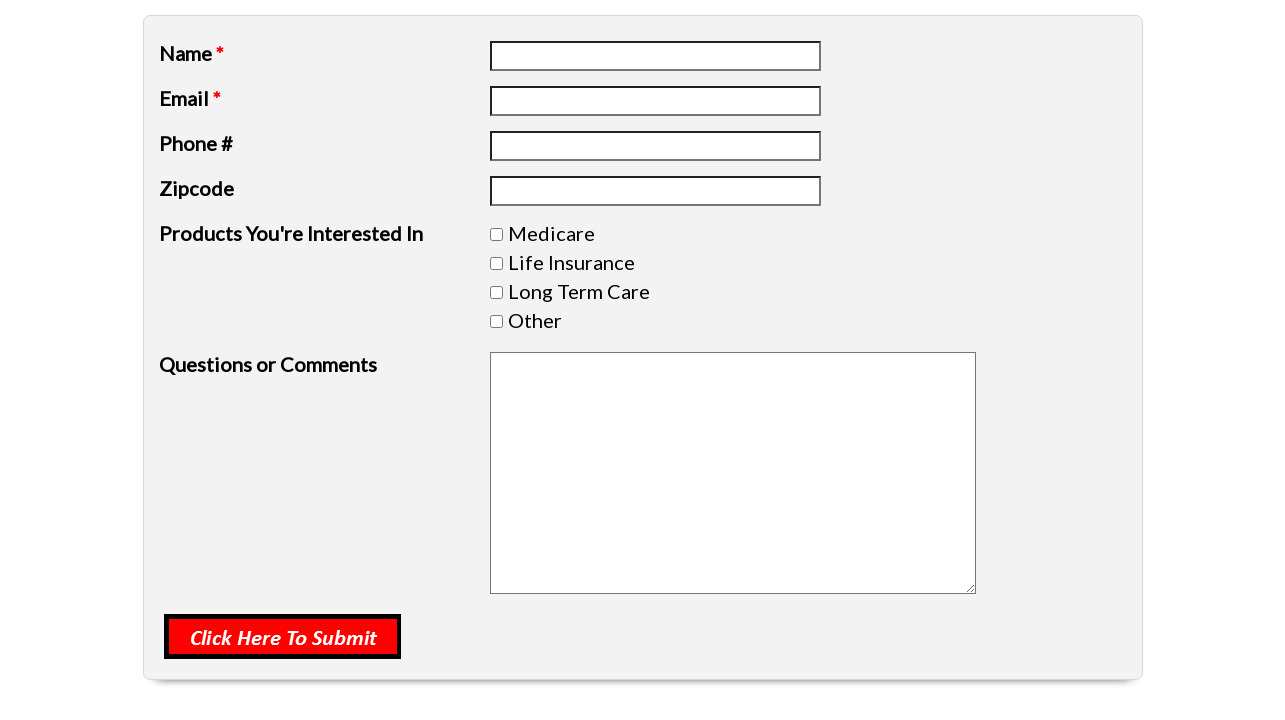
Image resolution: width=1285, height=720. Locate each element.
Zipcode (196, 188)
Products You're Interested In (291, 233)
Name (191, 53)
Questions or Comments (268, 364)
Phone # (196, 143)
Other (535, 320)
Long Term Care (579, 291)
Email (190, 98)
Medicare (551, 233)
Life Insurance (571, 262)
